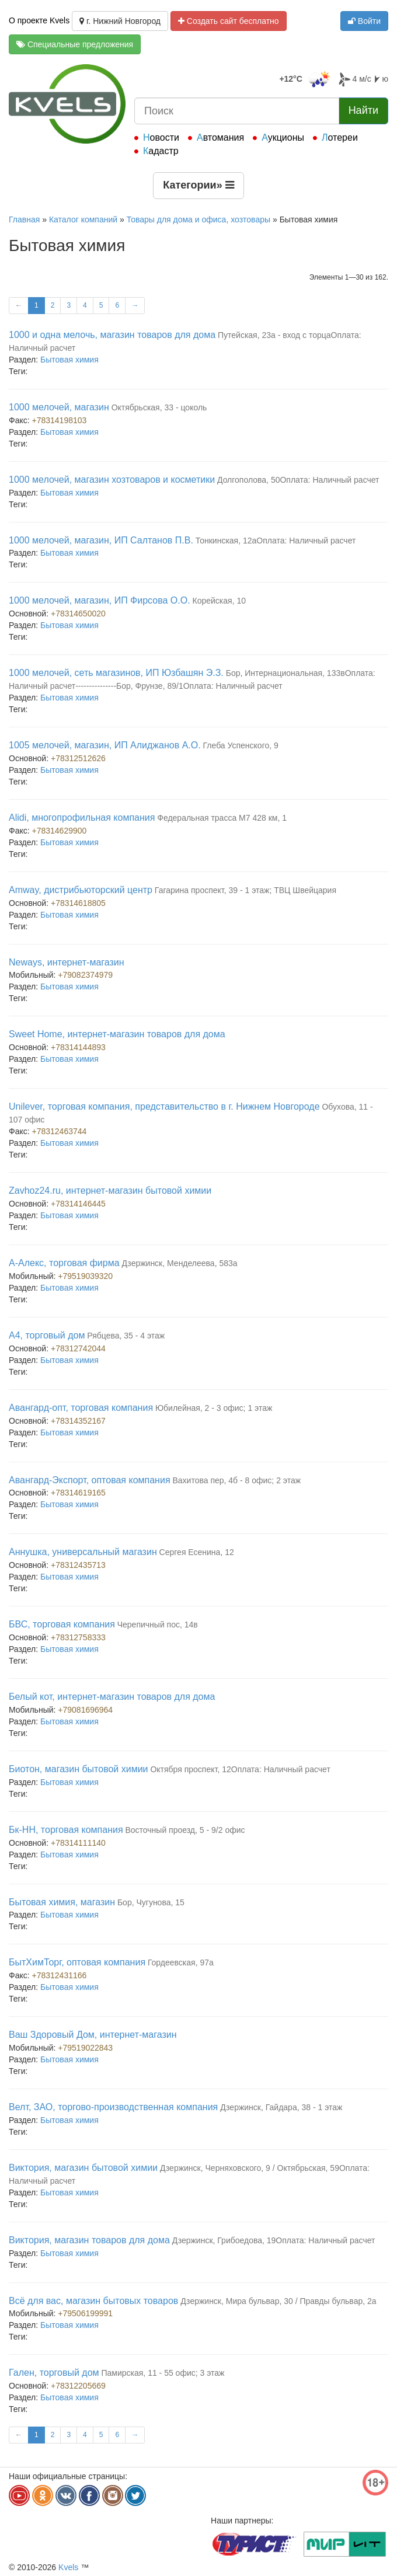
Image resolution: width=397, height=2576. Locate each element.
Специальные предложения (74, 44)
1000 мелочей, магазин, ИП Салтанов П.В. (101, 540)
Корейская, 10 (219, 600)
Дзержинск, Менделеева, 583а (179, 1263)
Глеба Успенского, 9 (240, 745)
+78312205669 (78, 2385)
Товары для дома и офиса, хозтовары (198, 219)
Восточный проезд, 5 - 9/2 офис (185, 1830)
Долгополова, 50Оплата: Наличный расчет (298, 479)
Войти (364, 21)
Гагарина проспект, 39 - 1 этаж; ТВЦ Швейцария (245, 890)
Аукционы (283, 137)
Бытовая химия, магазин (62, 1902)
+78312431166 (59, 1975)
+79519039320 (85, 1276)
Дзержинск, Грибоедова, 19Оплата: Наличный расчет (273, 2240)
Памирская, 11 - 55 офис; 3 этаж (162, 2373)
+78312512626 (78, 758)
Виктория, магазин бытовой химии (83, 2168)
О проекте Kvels (39, 20)
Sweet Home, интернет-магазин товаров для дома (117, 1034)
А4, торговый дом (47, 1335)
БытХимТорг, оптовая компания (77, 1962)
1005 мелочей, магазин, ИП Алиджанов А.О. (105, 745)
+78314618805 (78, 903)
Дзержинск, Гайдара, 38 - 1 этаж (281, 2107)
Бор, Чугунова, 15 (150, 1902)
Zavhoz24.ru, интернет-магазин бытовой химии (110, 1190)
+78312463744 (59, 1131)
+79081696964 (85, 1709)
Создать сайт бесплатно (228, 21)
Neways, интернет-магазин (66, 962)
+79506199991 (85, 2313)
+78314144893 (78, 1047)
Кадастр (161, 151)
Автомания (220, 137)
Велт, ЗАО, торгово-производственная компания (113, 2107)
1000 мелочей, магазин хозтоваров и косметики (112, 479)
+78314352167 (78, 1420)
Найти (363, 110)
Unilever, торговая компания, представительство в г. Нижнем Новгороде (164, 1106)
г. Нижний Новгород (120, 21)
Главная (24, 219)
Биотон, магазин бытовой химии (78, 1769)
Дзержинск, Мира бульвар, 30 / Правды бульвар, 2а (278, 2301)
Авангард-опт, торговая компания (81, 1408)
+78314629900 (59, 830)
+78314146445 (78, 1203)
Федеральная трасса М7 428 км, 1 (222, 817)
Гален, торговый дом (54, 2373)
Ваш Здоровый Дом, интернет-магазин (93, 2035)
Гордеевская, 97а (181, 1962)
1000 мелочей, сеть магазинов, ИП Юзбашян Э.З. (116, 673)
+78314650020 (78, 613)
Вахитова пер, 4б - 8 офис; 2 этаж (236, 1480)
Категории (198, 185)
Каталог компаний (83, 219)
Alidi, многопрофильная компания (82, 817)
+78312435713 (78, 1565)
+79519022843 (85, 2047)
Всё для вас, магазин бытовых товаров (93, 2301)
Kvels (68, 2567)
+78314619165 (78, 1492)
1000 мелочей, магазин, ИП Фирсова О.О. (99, 600)
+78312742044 (78, 1348)
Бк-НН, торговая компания (66, 1830)
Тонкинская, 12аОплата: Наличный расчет (276, 540)
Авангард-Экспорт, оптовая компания (89, 1480)
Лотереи (340, 137)
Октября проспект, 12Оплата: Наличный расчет (240, 1769)
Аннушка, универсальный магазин (83, 1552)
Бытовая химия (69, 359)
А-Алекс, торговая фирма (64, 1263)
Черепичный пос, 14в (157, 1624)
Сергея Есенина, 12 (196, 1552)
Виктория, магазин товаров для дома (89, 2240)
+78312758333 (78, 1637)
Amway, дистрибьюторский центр (80, 890)
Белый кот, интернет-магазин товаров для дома (112, 1697)
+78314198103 (59, 420)
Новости (161, 137)
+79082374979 (85, 974)
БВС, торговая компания (62, 1624)
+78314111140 (78, 1843)
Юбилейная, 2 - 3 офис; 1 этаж (213, 1408)
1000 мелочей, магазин (59, 407)
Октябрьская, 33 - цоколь (159, 407)
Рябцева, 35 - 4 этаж (126, 1335)
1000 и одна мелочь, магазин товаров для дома (112, 335)
